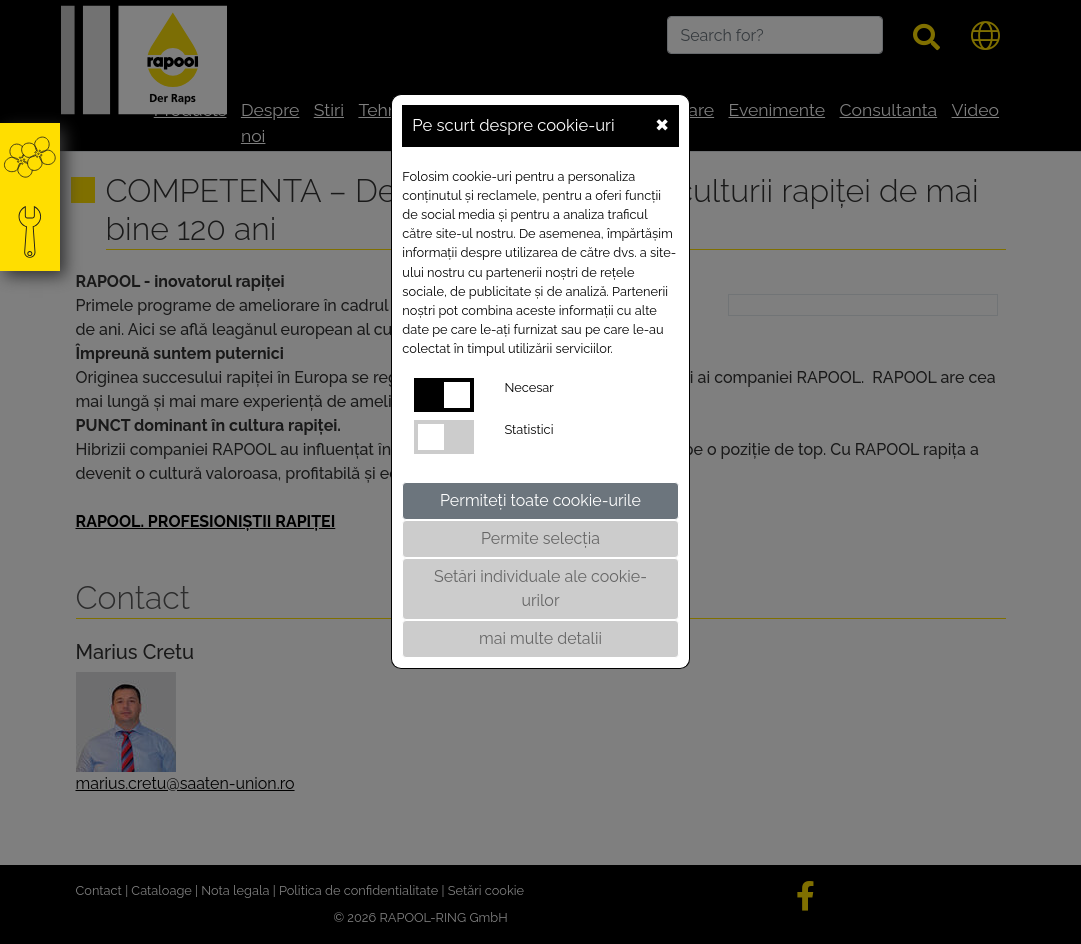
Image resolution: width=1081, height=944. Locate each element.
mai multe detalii (540, 638)
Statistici (528, 429)
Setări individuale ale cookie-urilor (540, 588)
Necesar (528, 387)
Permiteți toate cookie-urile (540, 500)
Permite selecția (540, 538)
